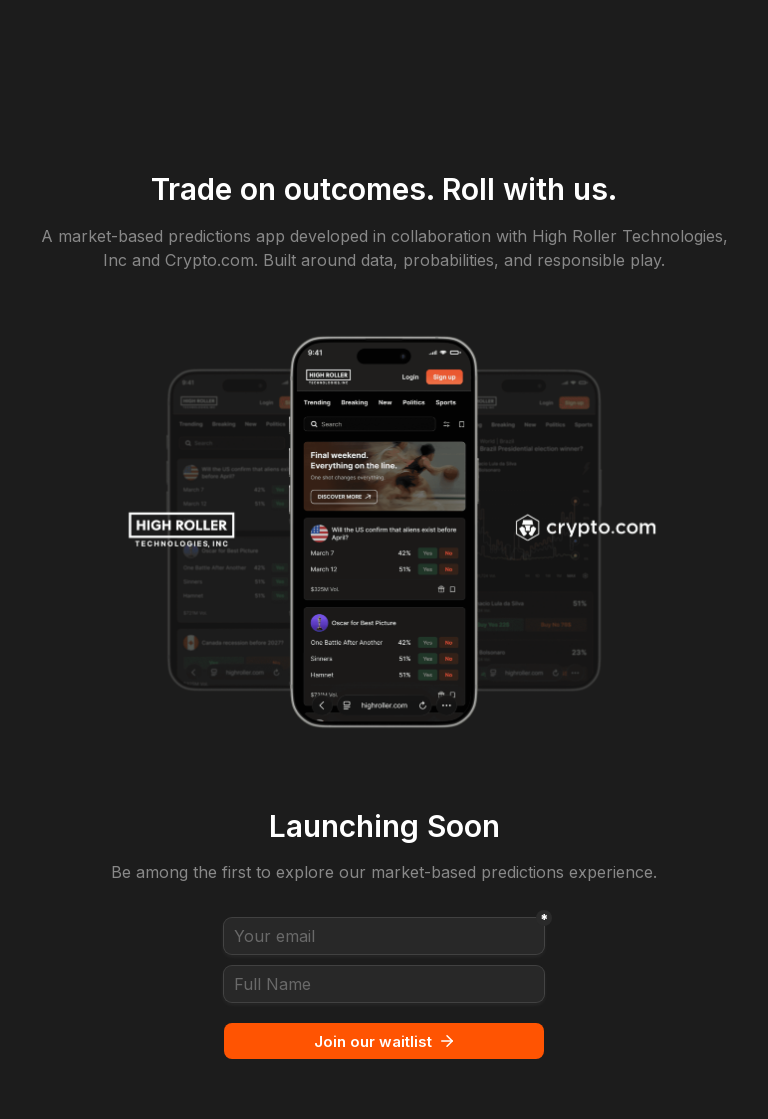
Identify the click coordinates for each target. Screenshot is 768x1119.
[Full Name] (384, 984)
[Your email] (384, 936)
